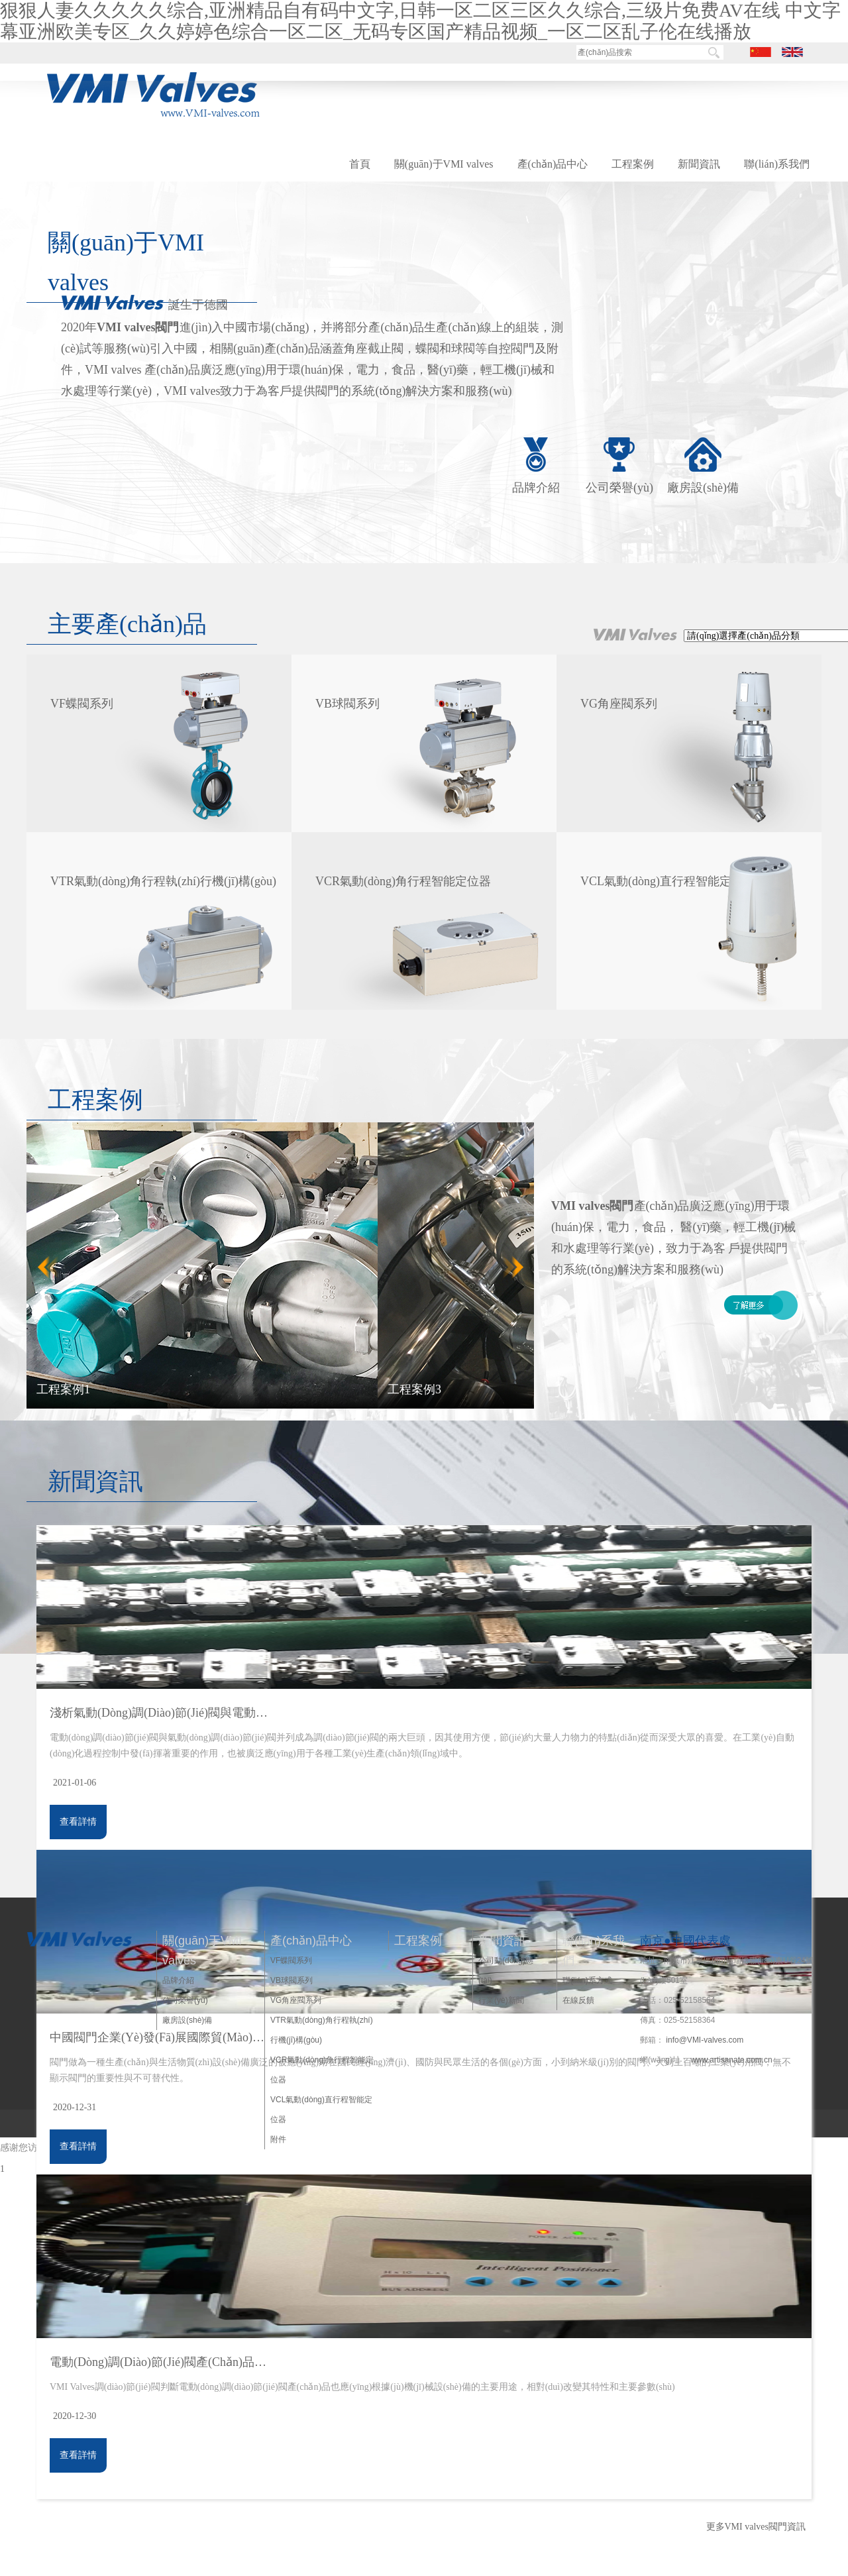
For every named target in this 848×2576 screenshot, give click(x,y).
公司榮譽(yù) (619, 487)
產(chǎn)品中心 (552, 164)
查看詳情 (78, 1822)
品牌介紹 (536, 487)
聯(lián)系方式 (587, 1980)
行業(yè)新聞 (501, 2000)
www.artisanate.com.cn (731, 2060)
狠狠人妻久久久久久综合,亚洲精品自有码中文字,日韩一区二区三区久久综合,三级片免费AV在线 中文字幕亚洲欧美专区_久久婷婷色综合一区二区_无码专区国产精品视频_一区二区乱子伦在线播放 (420, 21)
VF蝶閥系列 (291, 1960)
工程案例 (632, 164)
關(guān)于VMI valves (444, 164)
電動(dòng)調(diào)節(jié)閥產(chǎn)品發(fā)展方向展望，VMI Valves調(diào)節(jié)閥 (159, 2362)
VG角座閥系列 (295, 2000)
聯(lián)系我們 (777, 164)
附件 (278, 2139)
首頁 (359, 164)
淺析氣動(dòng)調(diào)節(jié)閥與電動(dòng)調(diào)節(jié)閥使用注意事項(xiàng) (159, 1712)
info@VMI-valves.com (704, 2040)
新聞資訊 (699, 164)
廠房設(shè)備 (703, 487)
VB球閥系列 (291, 1980)
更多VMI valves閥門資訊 (756, 2527)
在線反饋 (578, 2000)
